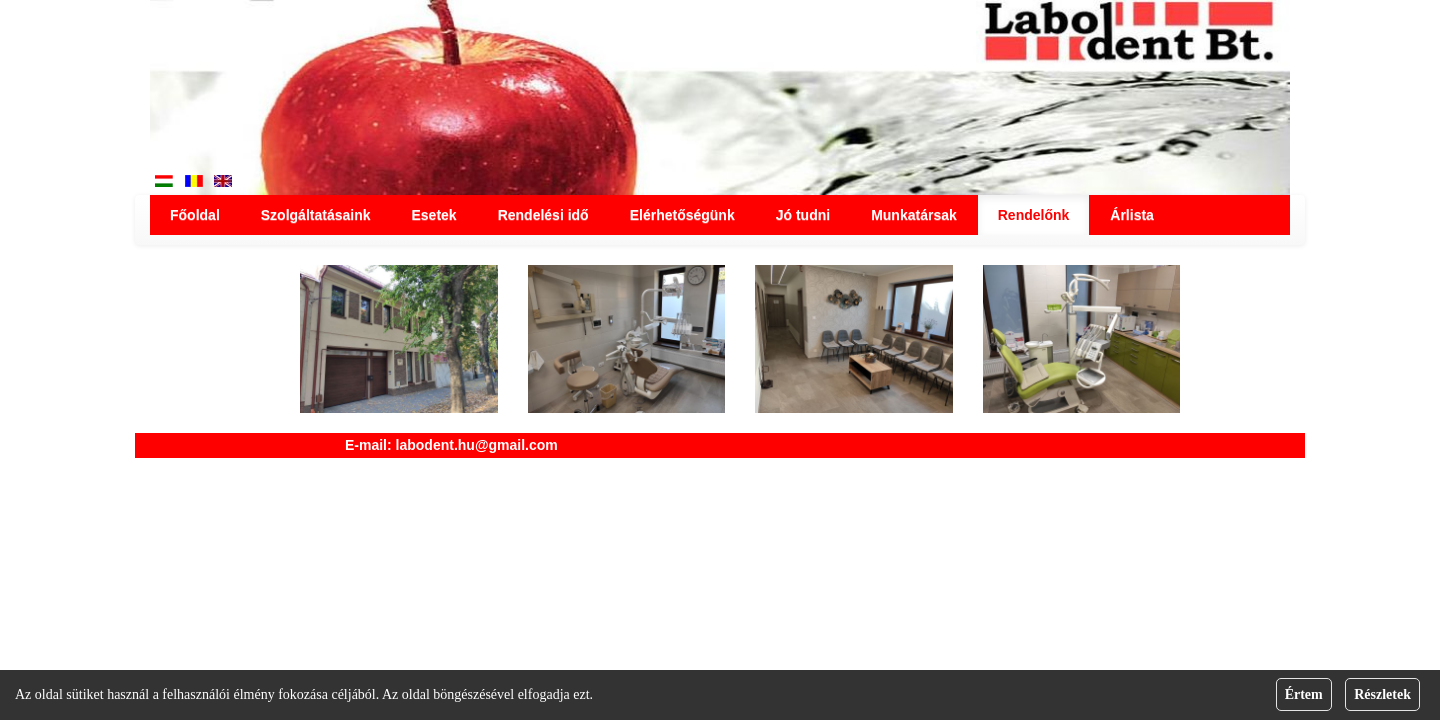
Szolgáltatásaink (316, 215)
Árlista (1132, 215)
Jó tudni (803, 215)
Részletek (1382, 694)
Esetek (433, 215)
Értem (1304, 694)
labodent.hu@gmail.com (477, 445)
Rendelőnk (1034, 215)
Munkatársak (914, 215)
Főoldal (195, 215)
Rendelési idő (543, 215)
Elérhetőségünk (682, 215)
